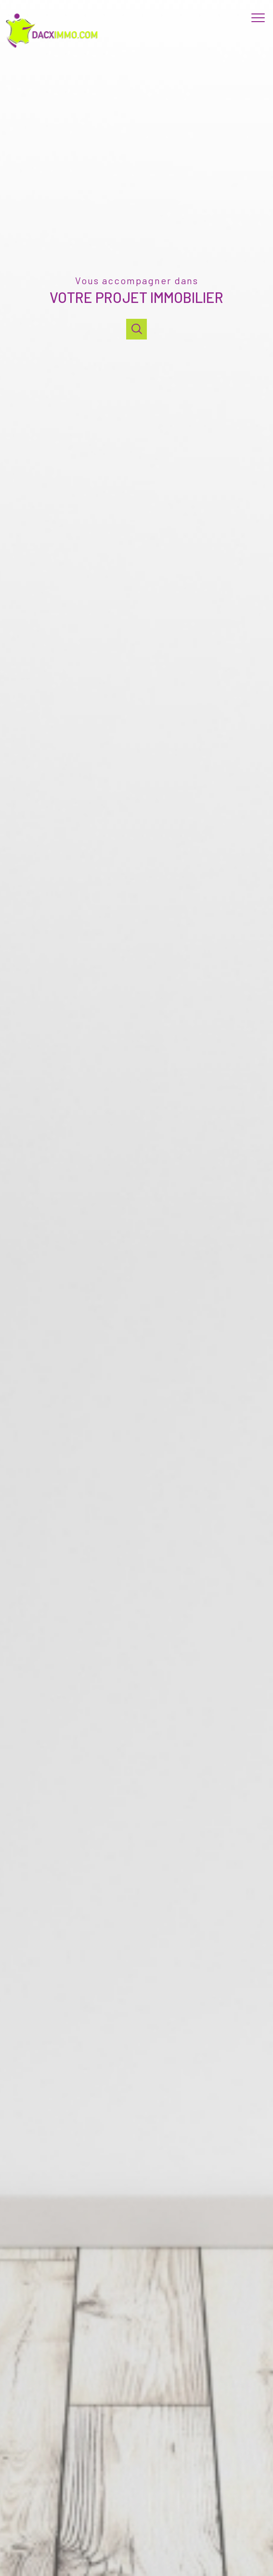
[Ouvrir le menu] (261, 18)
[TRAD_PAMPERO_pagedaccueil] (54, 47)
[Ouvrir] (136, 329)
